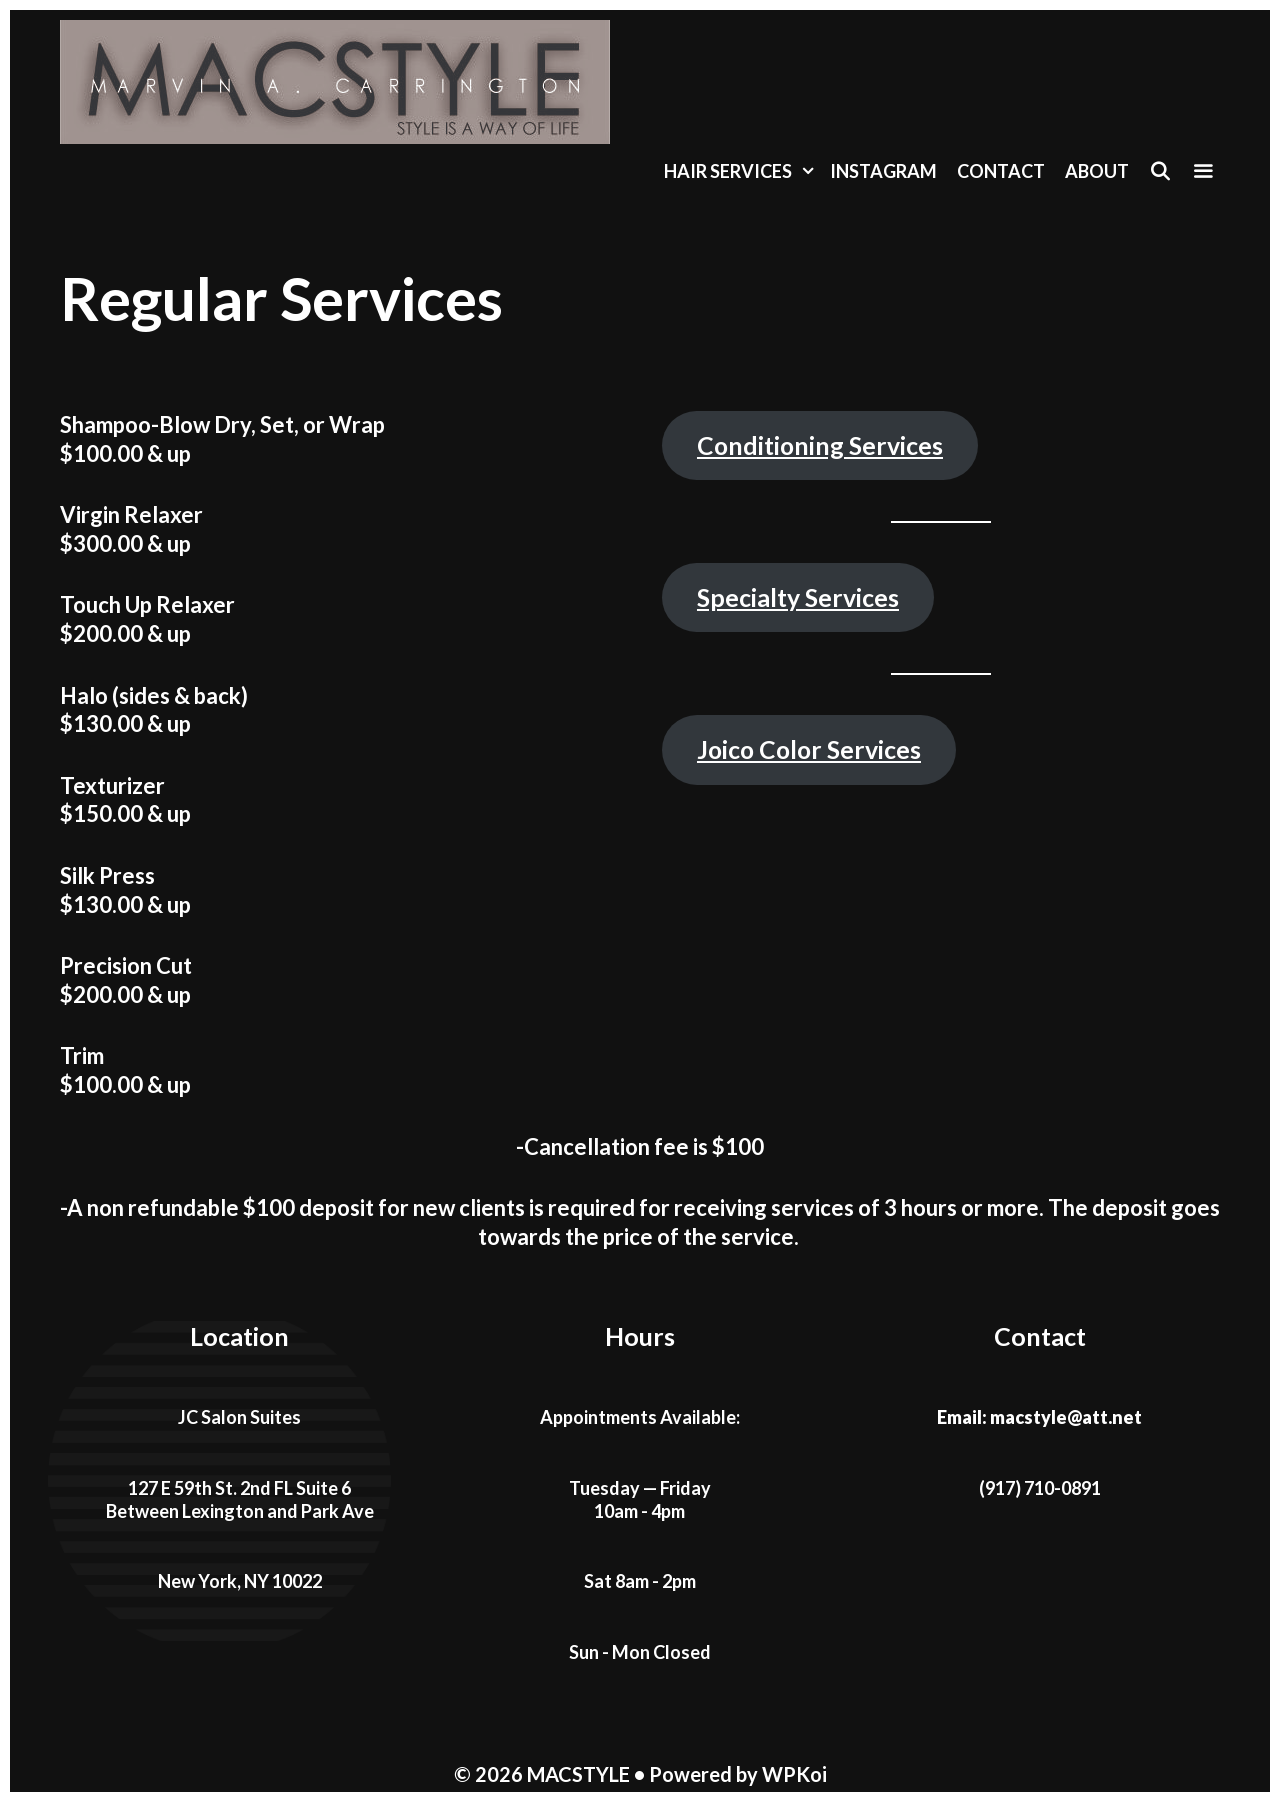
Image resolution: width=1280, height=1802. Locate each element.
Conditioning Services (820, 445)
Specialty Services (798, 597)
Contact (1001, 171)
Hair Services (742, 171)
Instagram (883, 171)
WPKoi (794, 1774)
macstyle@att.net (1066, 1417)
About (1097, 171)
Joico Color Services (809, 749)
